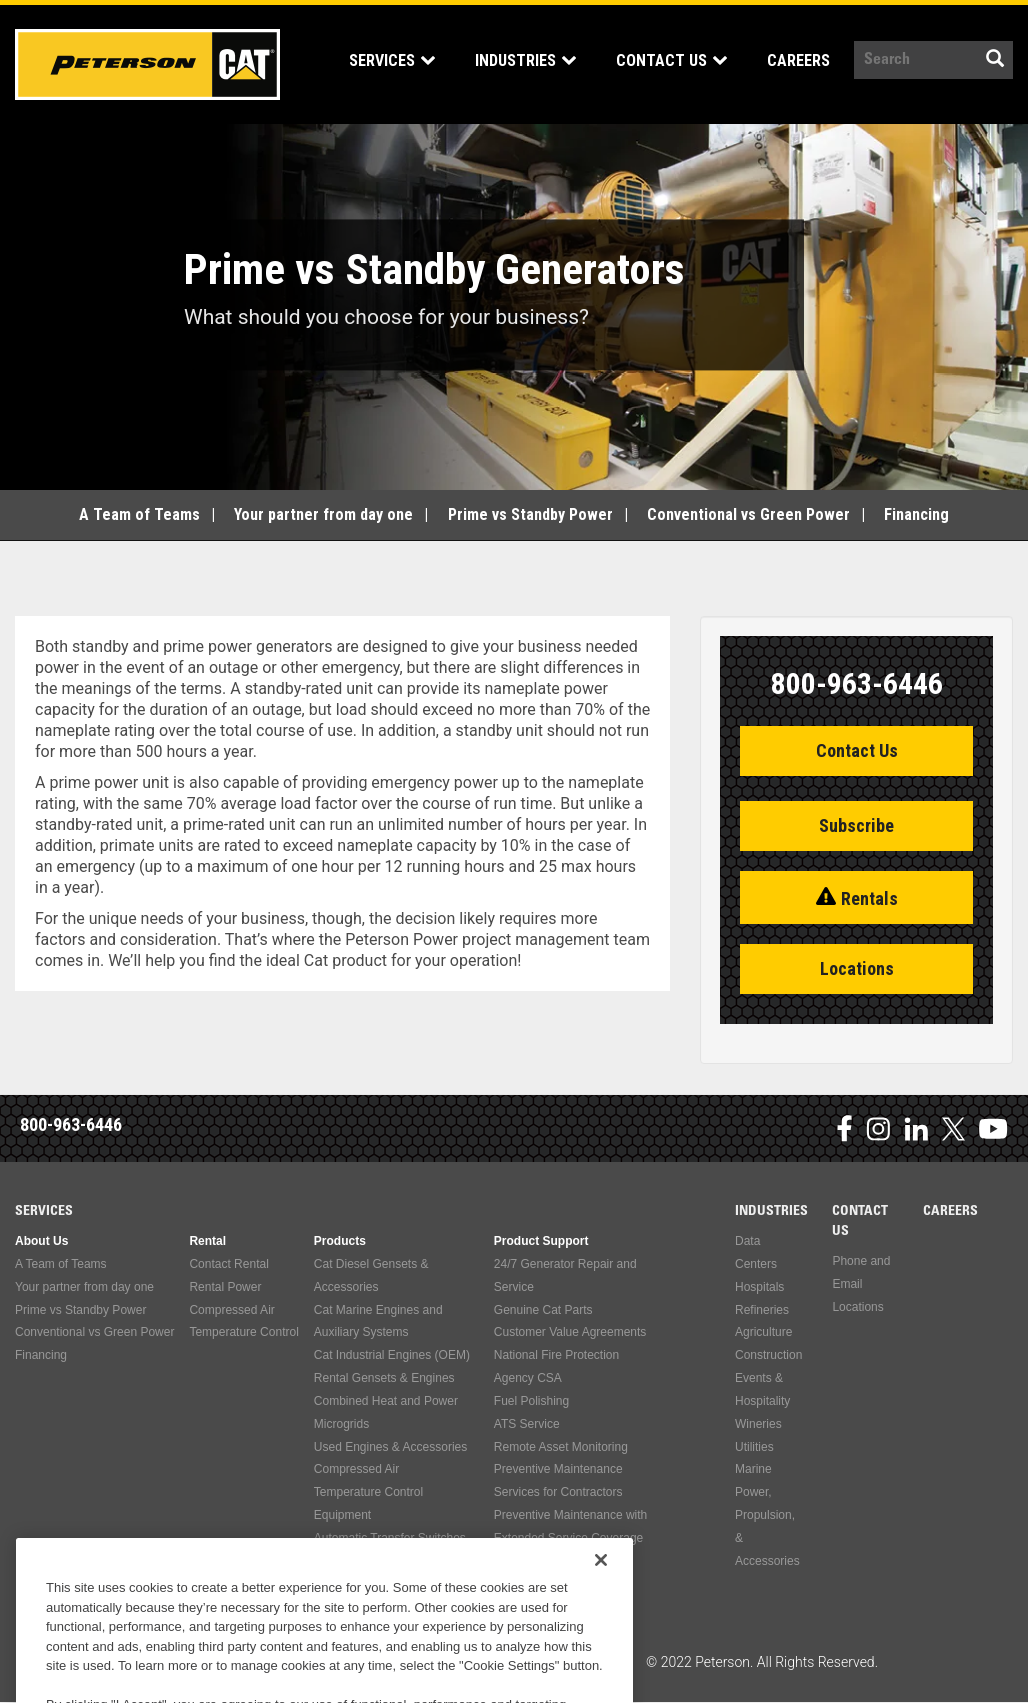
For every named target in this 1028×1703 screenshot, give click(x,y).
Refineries (762, 1310)
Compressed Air (231, 1310)
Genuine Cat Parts (543, 1310)
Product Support (541, 1241)
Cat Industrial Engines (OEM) (392, 1355)
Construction (768, 1355)
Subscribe (856, 825)
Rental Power (225, 1287)
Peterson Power (147, 64)
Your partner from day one (323, 514)
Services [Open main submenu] (373, 60)
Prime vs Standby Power (530, 514)
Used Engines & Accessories (390, 1447)
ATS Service (527, 1424)
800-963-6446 (71, 1124)
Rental (207, 1241)
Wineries (758, 1424)
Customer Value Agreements (570, 1332)
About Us (41, 1241)
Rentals (869, 898)
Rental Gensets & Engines (384, 1378)
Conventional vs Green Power (748, 514)
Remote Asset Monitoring (561, 1447)
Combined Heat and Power (386, 1401)
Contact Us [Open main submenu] (652, 60)
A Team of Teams (139, 514)
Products (340, 1241)
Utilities (754, 1447)
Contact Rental (228, 1264)
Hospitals (759, 1287)
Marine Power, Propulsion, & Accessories (767, 1514)
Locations (857, 968)
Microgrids (341, 1424)
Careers (779, 60)
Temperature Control (243, 1332)
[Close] (601, 1641)
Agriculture (763, 1332)
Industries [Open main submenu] (506, 60)
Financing (916, 514)
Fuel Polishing (531, 1401)
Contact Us (857, 750)
